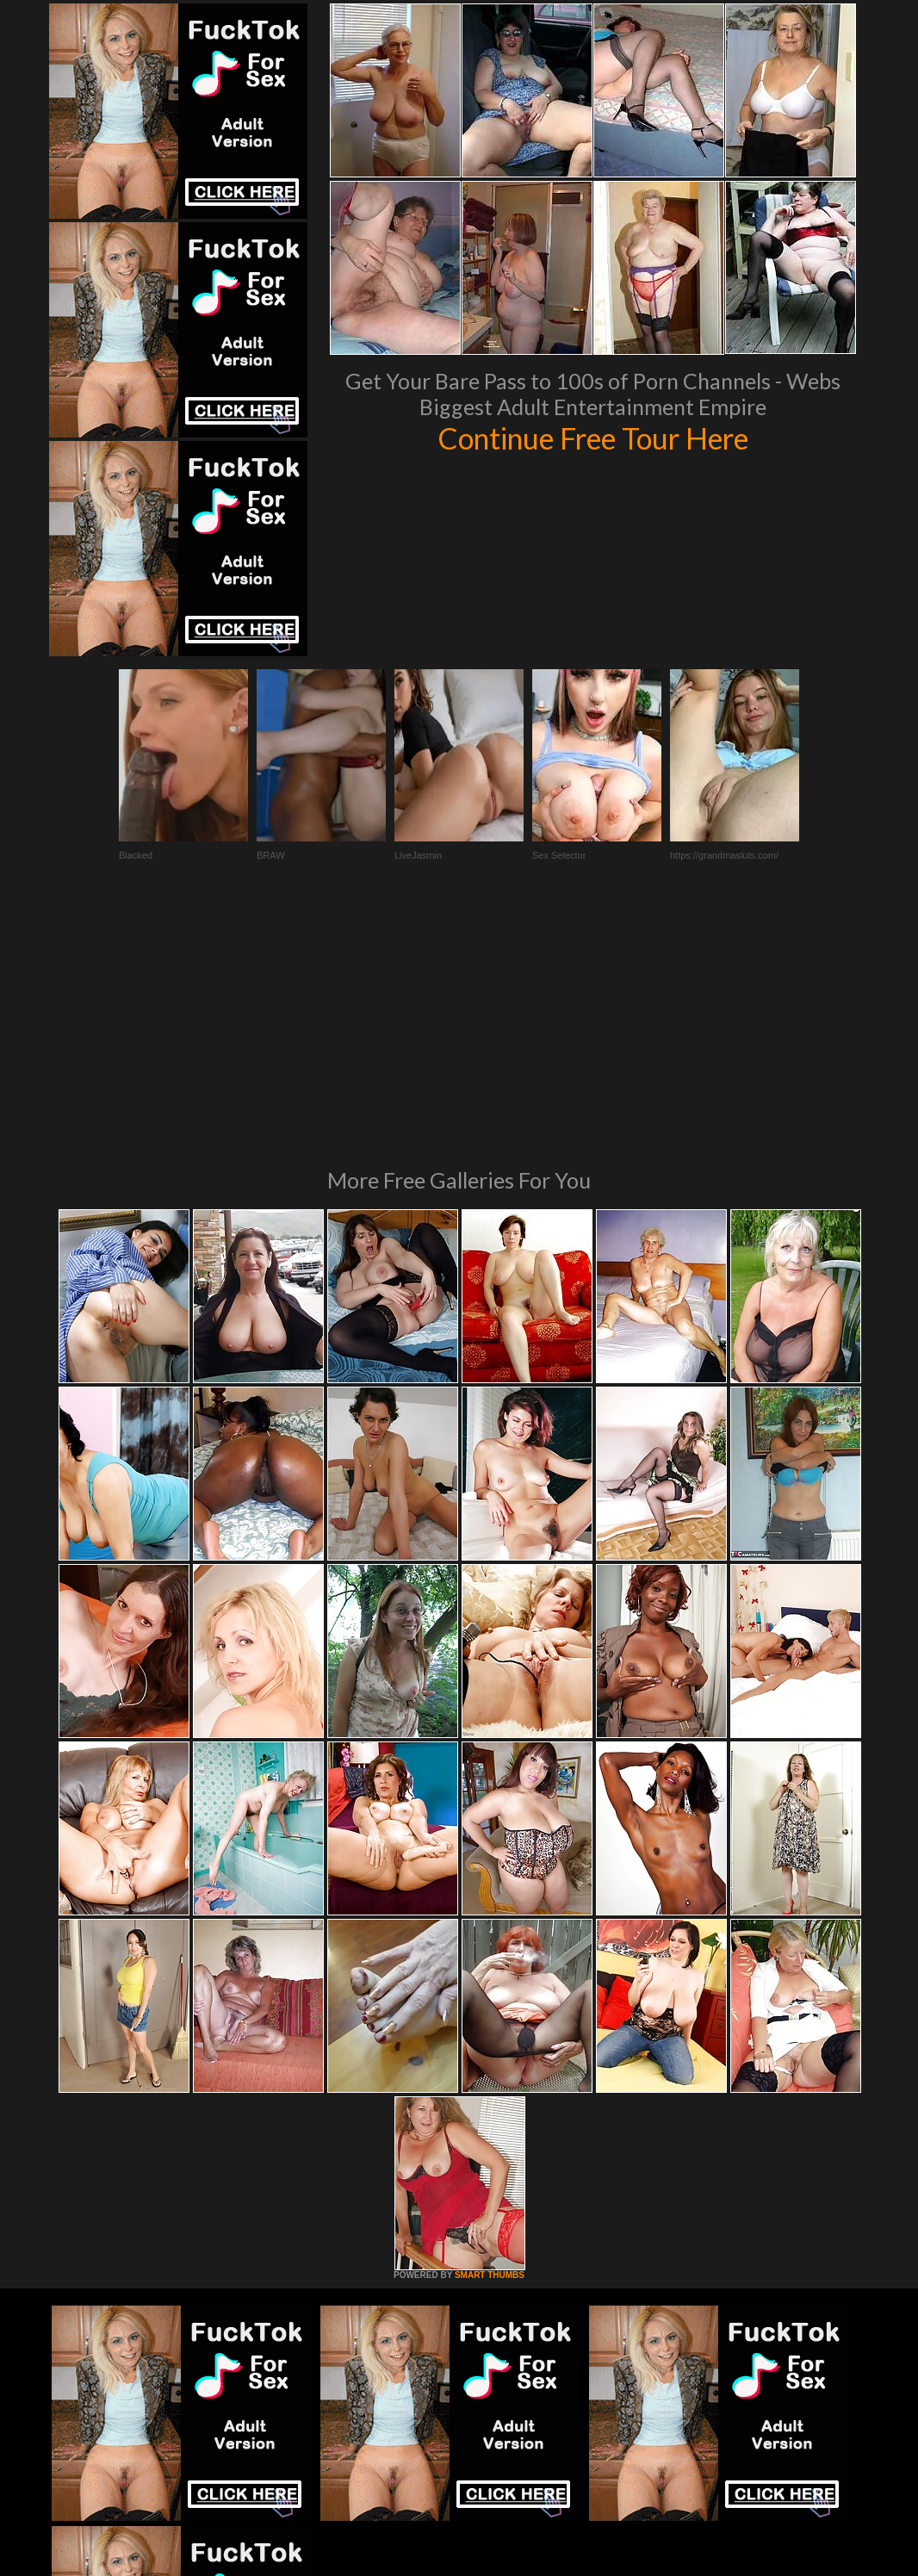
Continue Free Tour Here (592, 437)
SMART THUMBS (489, 2040)
